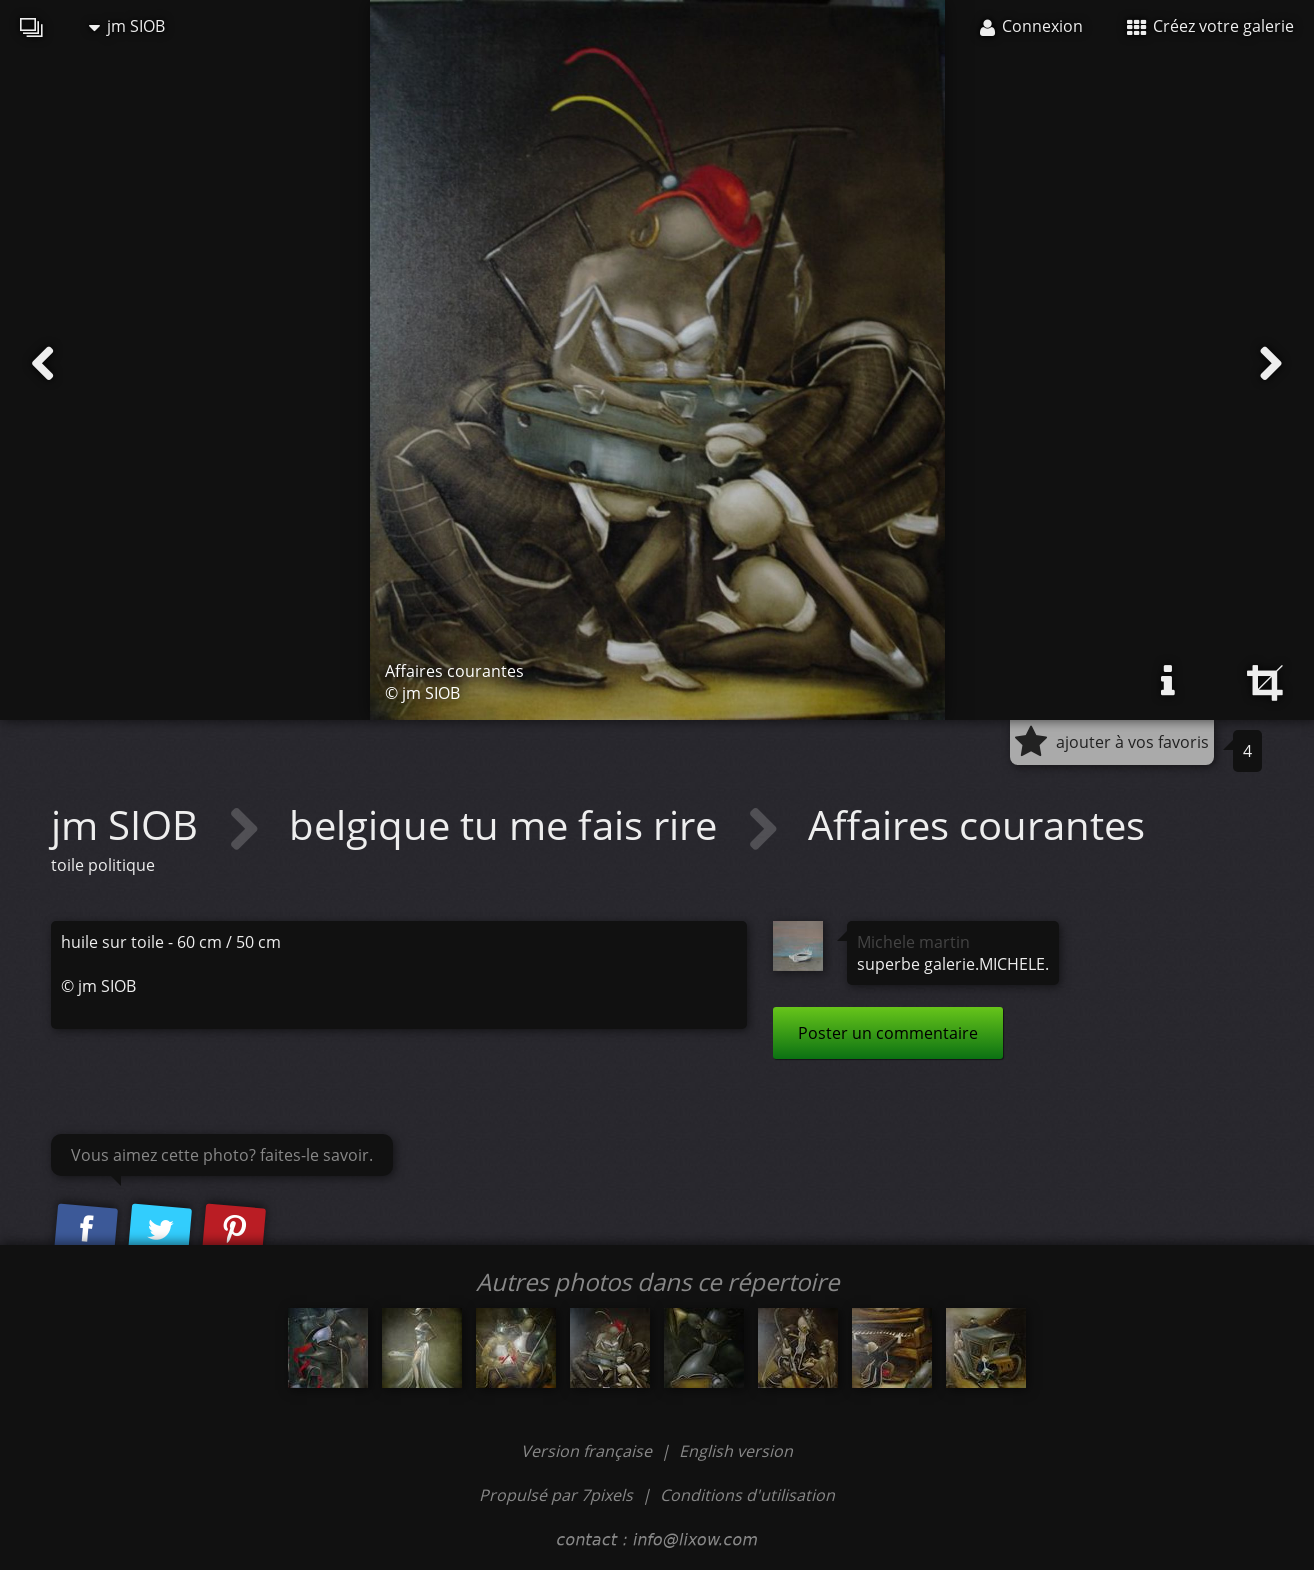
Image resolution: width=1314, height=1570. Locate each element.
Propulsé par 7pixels (556, 1495)
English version (736, 1451)
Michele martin (913, 942)
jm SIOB (127, 26)
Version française (588, 1451)
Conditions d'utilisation (747, 1495)
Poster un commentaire (888, 1033)
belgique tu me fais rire (508, 824)
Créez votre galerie (1210, 26)
